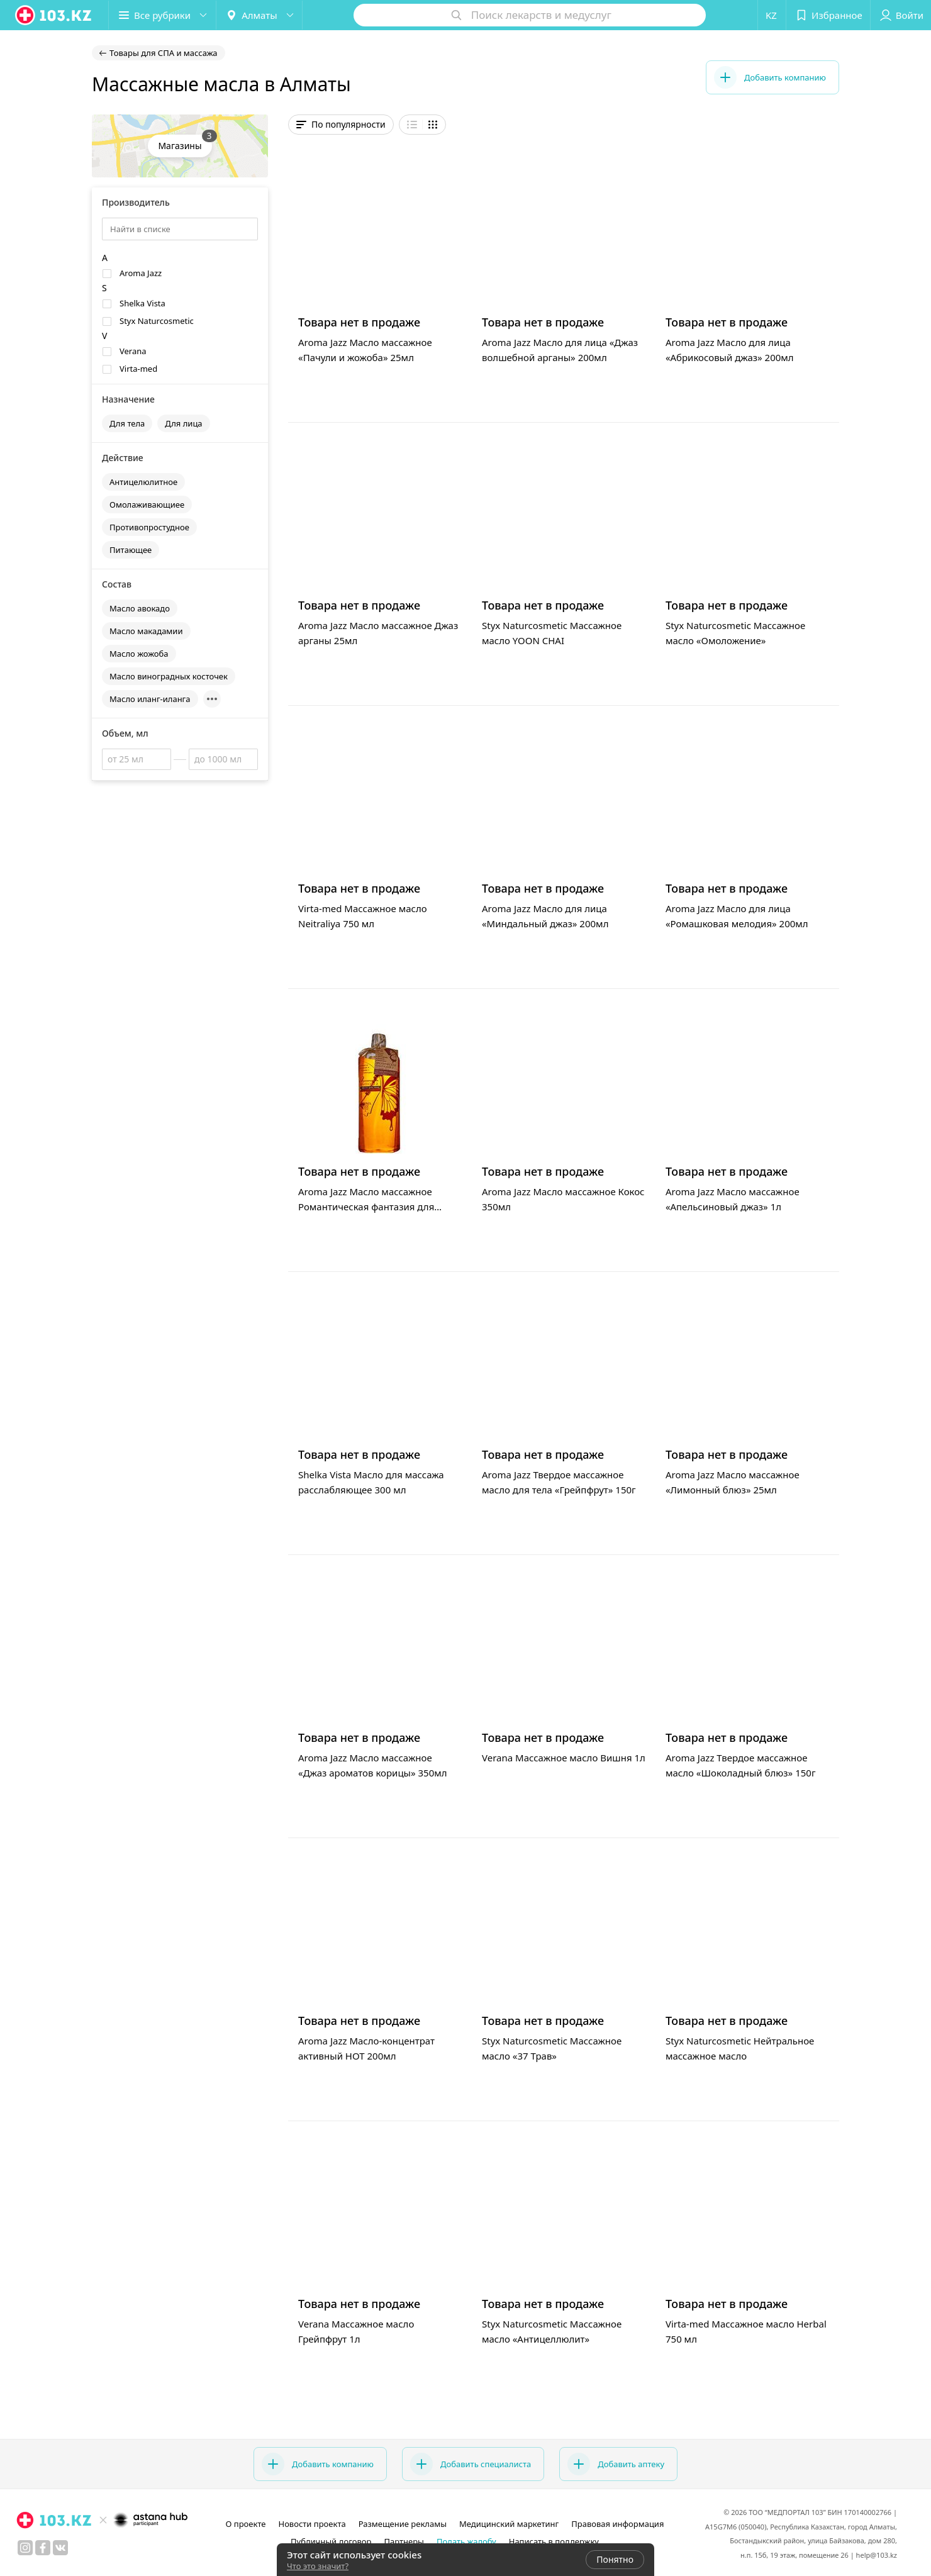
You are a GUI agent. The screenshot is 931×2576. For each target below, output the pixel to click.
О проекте (246, 2523)
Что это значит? (317, 2566)
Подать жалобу (466, 2541)
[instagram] (25, 2547)
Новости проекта (311, 2523)
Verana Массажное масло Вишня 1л (563, 1757)
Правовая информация (617, 2523)
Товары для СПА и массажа (163, 53)
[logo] (54, 15)
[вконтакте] (60, 2547)
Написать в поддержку (554, 2541)
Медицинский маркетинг (509, 2523)
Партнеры (404, 2541)
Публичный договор (331, 2541)
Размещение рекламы (403, 2523)
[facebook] (42, 2547)
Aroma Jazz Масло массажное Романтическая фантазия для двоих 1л (366, 1206)
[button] (162, 15)
